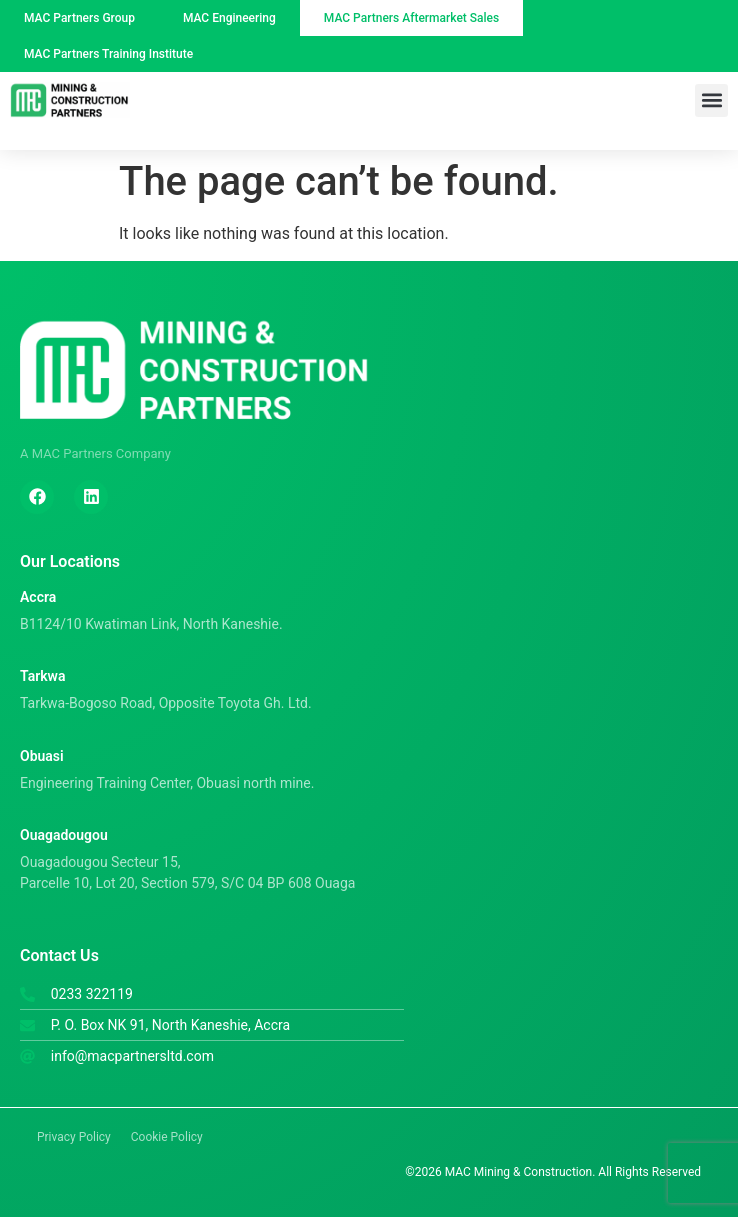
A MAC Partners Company (95, 453)
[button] (711, 100)
